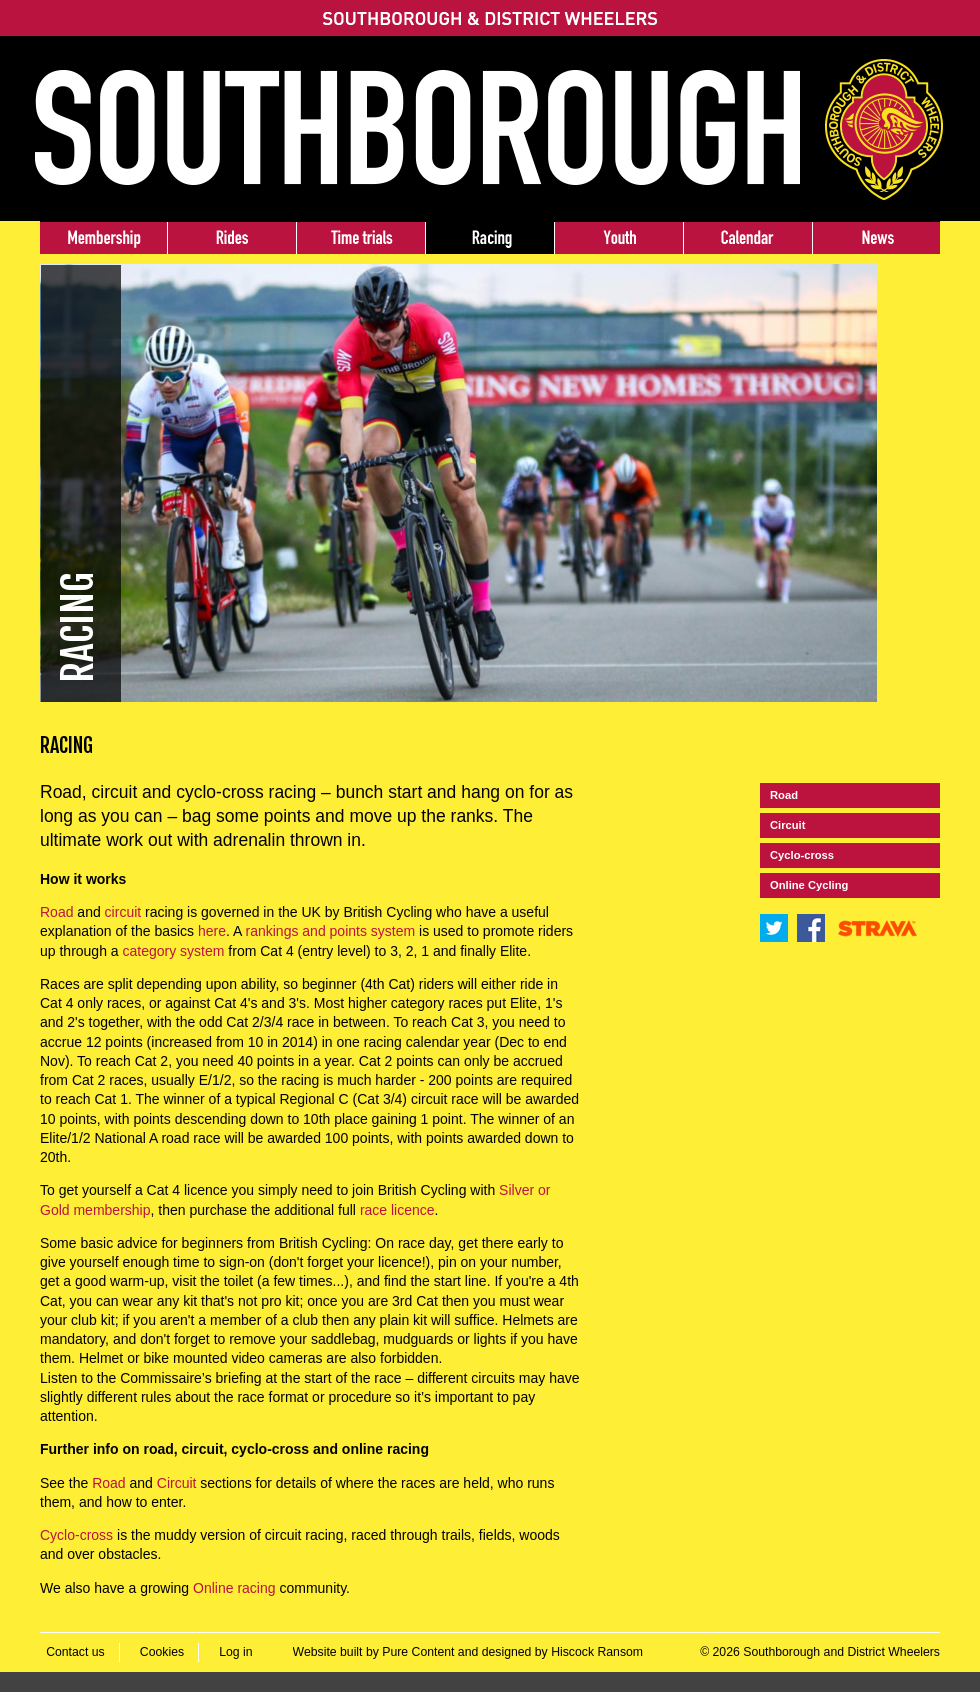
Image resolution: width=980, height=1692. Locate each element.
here (212, 931)
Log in (235, 1652)
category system (174, 951)
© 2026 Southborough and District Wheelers (820, 1652)
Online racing (234, 1588)
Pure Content (418, 1652)
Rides (232, 238)
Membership (104, 238)
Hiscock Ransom (597, 1652)
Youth (618, 238)
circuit (123, 912)
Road (56, 912)
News (876, 238)
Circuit (177, 1483)
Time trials (360, 238)
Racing (489, 238)
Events (747, 238)
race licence (397, 1210)
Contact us (75, 1652)
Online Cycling (809, 885)
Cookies (162, 1652)
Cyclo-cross (76, 1535)
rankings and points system (331, 931)
